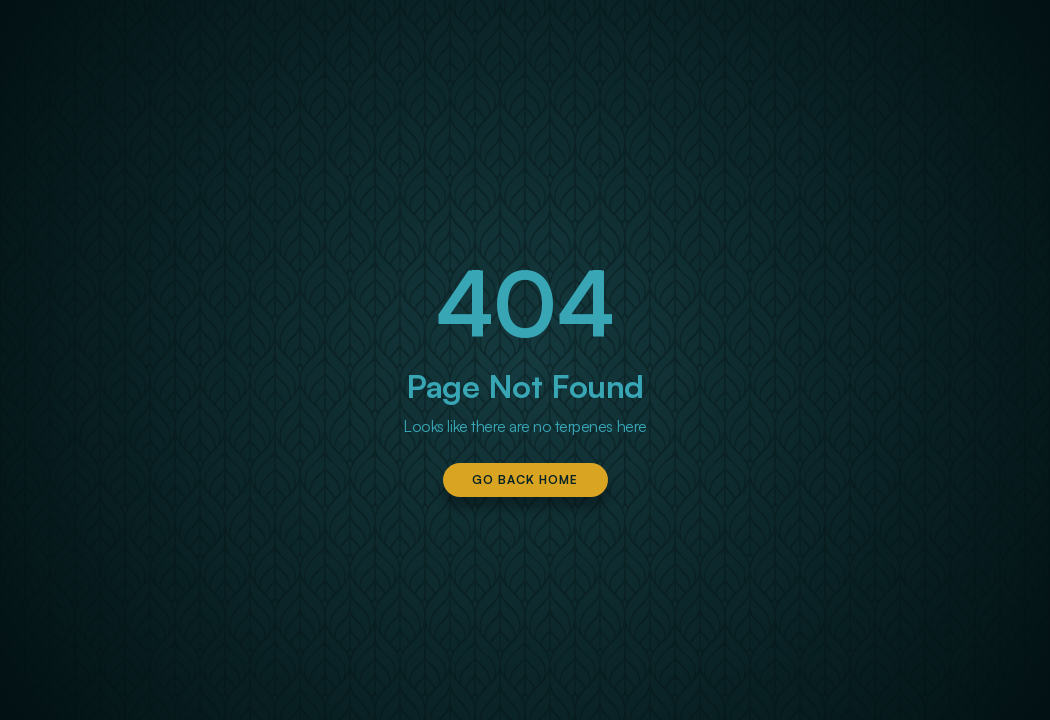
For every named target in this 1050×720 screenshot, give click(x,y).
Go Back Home (525, 479)
